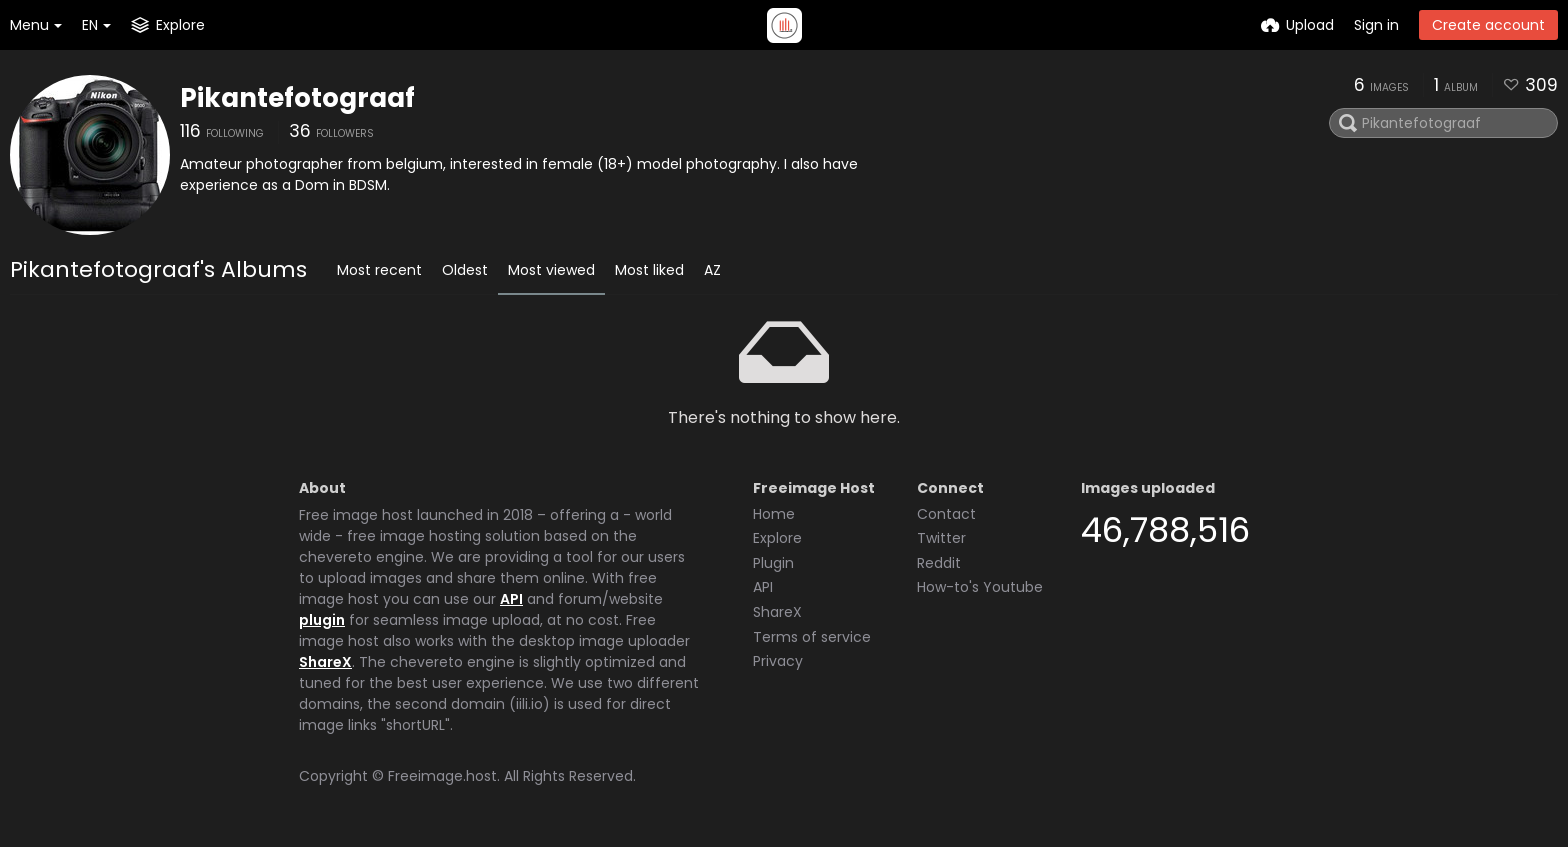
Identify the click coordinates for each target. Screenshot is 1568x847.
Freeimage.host (442, 776)
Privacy (778, 661)
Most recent (379, 270)
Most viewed (551, 270)
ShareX (325, 662)
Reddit (939, 563)
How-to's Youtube (980, 587)
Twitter (941, 538)
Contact (946, 514)
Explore (777, 538)
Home (774, 514)
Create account (1488, 25)
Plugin (773, 563)
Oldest (465, 270)
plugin (322, 620)
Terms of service (812, 637)
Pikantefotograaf (297, 98)
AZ (712, 270)
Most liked (649, 270)
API (511, 599)
